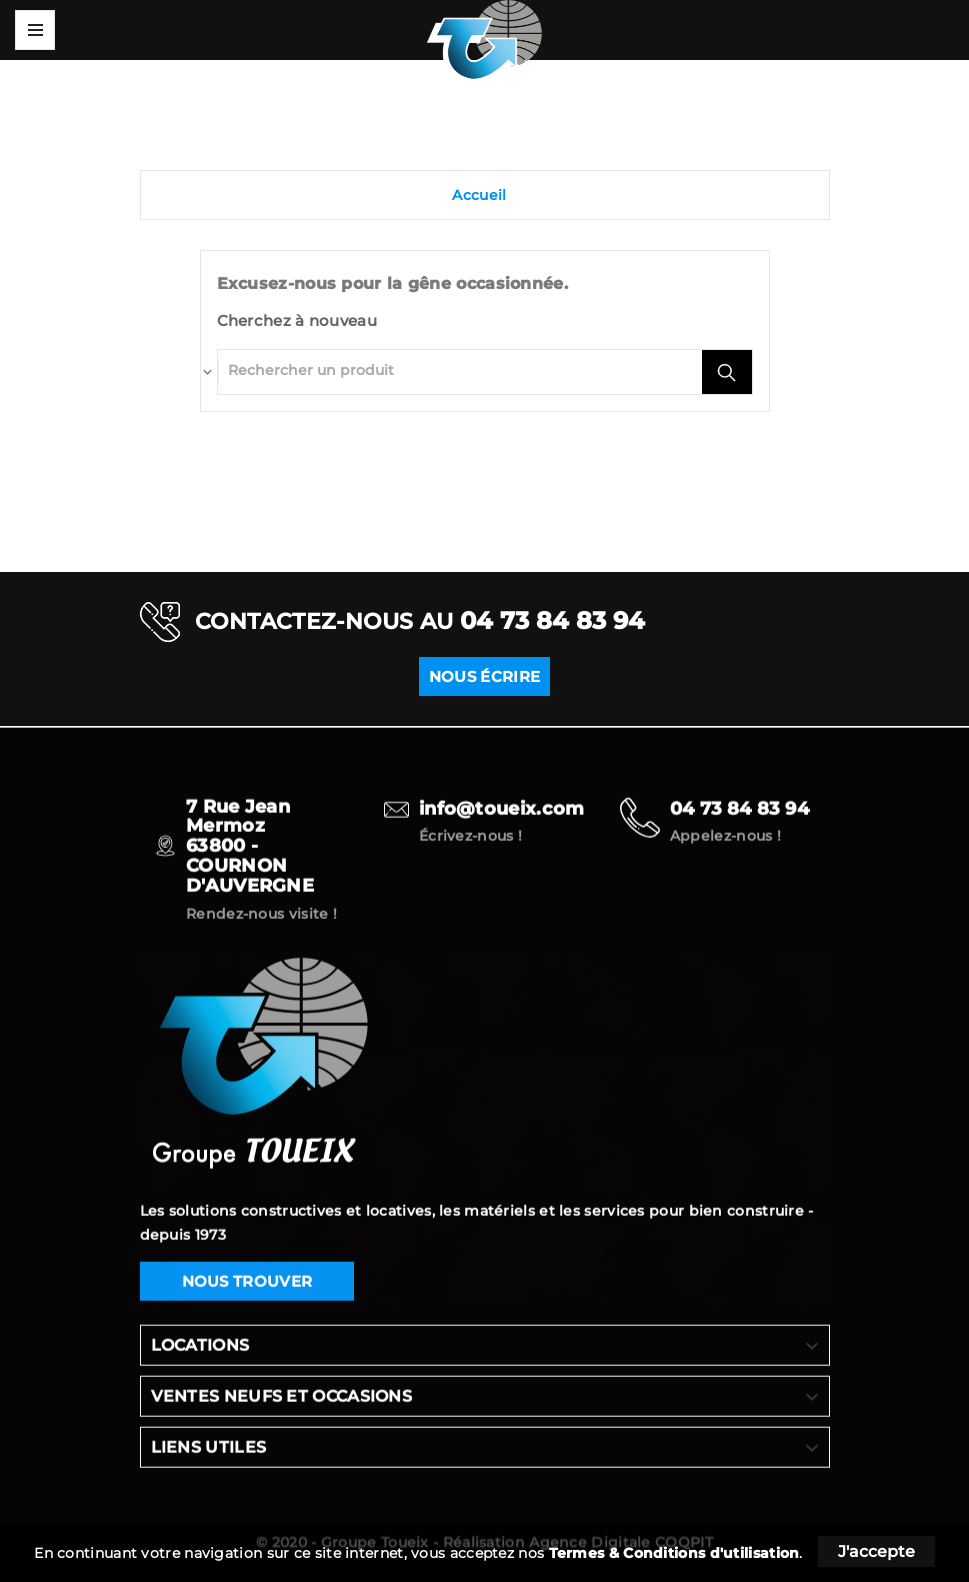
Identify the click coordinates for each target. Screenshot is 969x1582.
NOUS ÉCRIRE (484, 676)
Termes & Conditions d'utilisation (674, 1553)
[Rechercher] (460, 370)
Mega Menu (35, 30)
